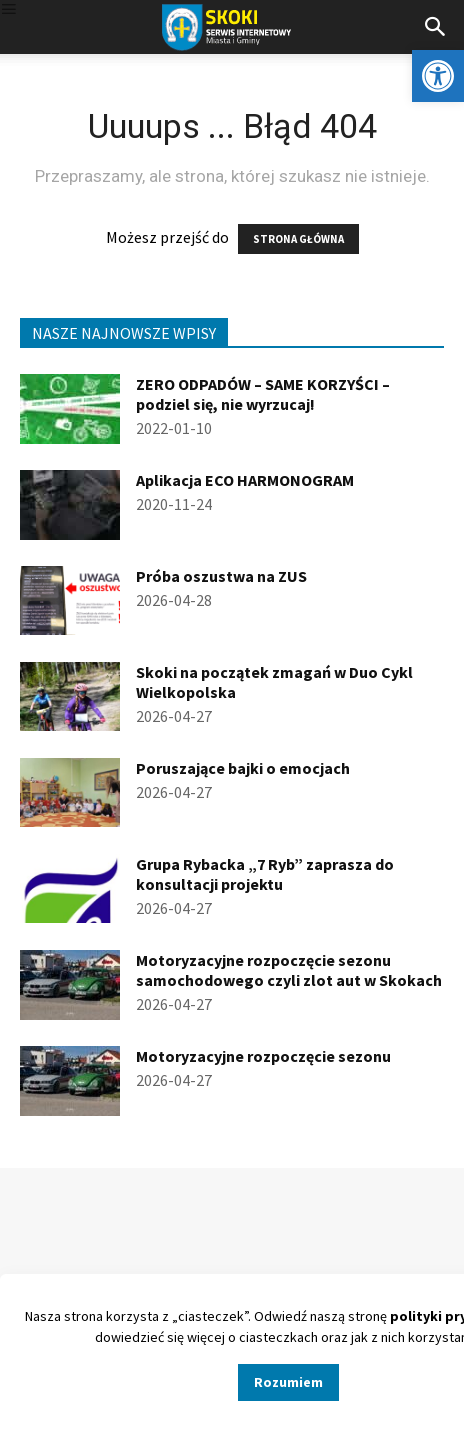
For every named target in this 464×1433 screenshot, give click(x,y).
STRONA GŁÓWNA (298, 239)
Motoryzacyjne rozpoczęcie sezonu (263, 1056)
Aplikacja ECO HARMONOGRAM (245, 480)
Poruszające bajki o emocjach (243, 768)
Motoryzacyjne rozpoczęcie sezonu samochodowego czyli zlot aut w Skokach (289, 970)
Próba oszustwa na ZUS (221, 576)
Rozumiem (288, 1382)
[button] (438, 76)
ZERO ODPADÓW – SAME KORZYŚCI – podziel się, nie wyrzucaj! (263, 394)
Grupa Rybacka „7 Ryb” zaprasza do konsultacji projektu (265, 874)
